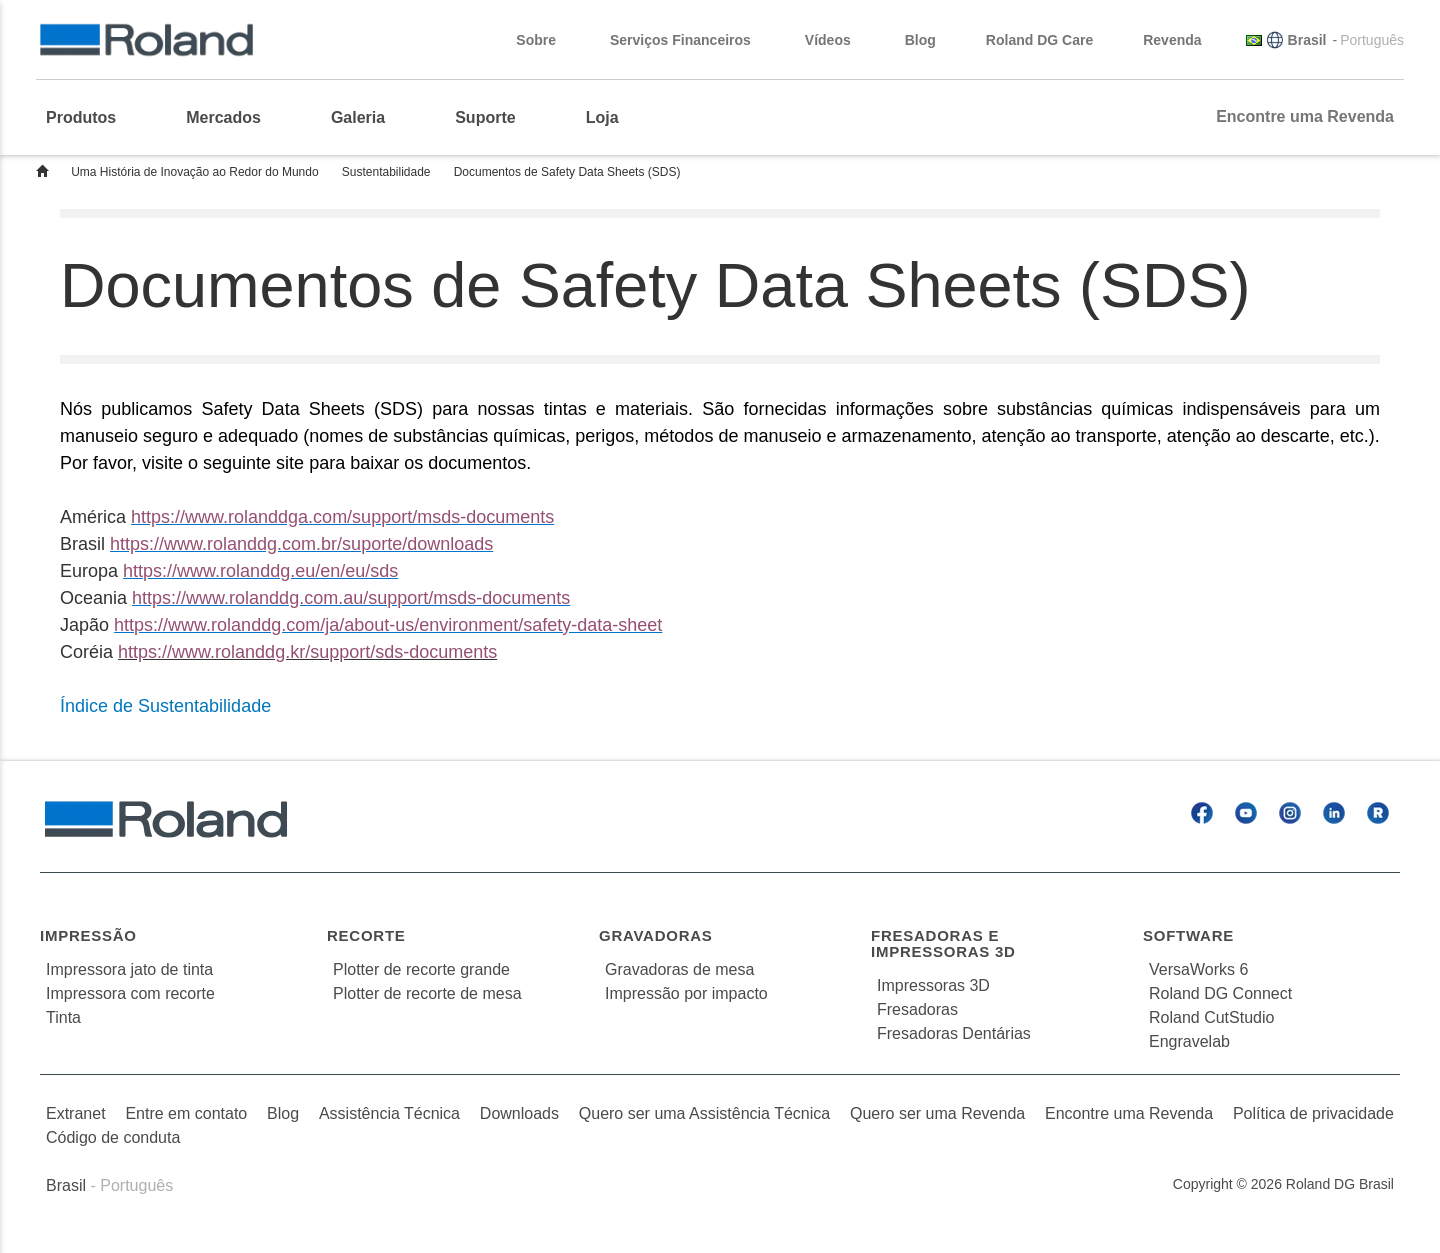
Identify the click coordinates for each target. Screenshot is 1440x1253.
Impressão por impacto (686, 993)
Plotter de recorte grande (421, 969)
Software (1188, 935)
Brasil (1307, 40)
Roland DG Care (1039, 40)
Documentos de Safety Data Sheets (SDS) (567, 172)
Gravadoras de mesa (679, 969)
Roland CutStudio (1211, 1017)
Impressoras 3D (933, 985)
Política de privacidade (1313, 1113)
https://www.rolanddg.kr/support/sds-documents (307, 652)
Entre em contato (186, 1113)
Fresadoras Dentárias (954, 1033)
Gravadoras (656, 935)
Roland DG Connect (1220, 993)
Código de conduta (113, 1137)
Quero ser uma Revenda (937, 1113)
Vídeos (838, 40)
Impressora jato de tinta (129, 969)
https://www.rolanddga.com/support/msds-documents (342, 517)
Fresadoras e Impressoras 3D (943, 944)
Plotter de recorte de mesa (427, 993)
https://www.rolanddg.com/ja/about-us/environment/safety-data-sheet (388, 625)
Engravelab (1189, 1041)
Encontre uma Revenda (1305, 116)
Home (42, 171)
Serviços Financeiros (690, 40)
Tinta (63, 1017)
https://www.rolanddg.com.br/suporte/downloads (301, 544)
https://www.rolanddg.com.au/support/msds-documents (351, 598)
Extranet (76, 1113)
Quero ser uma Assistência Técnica (704, 1113)
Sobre (546, 40)
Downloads (519, 1113)
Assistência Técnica (389, 1113)
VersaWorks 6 (1198, 969)
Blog (920, 40)
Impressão (88, 935)
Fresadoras (917, 1009)
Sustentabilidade (386, 172)
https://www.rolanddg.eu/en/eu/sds (260, 571)
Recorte (366, 935)
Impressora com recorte (130, 993)
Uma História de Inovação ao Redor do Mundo (194, 172)
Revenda (1182, 40)
